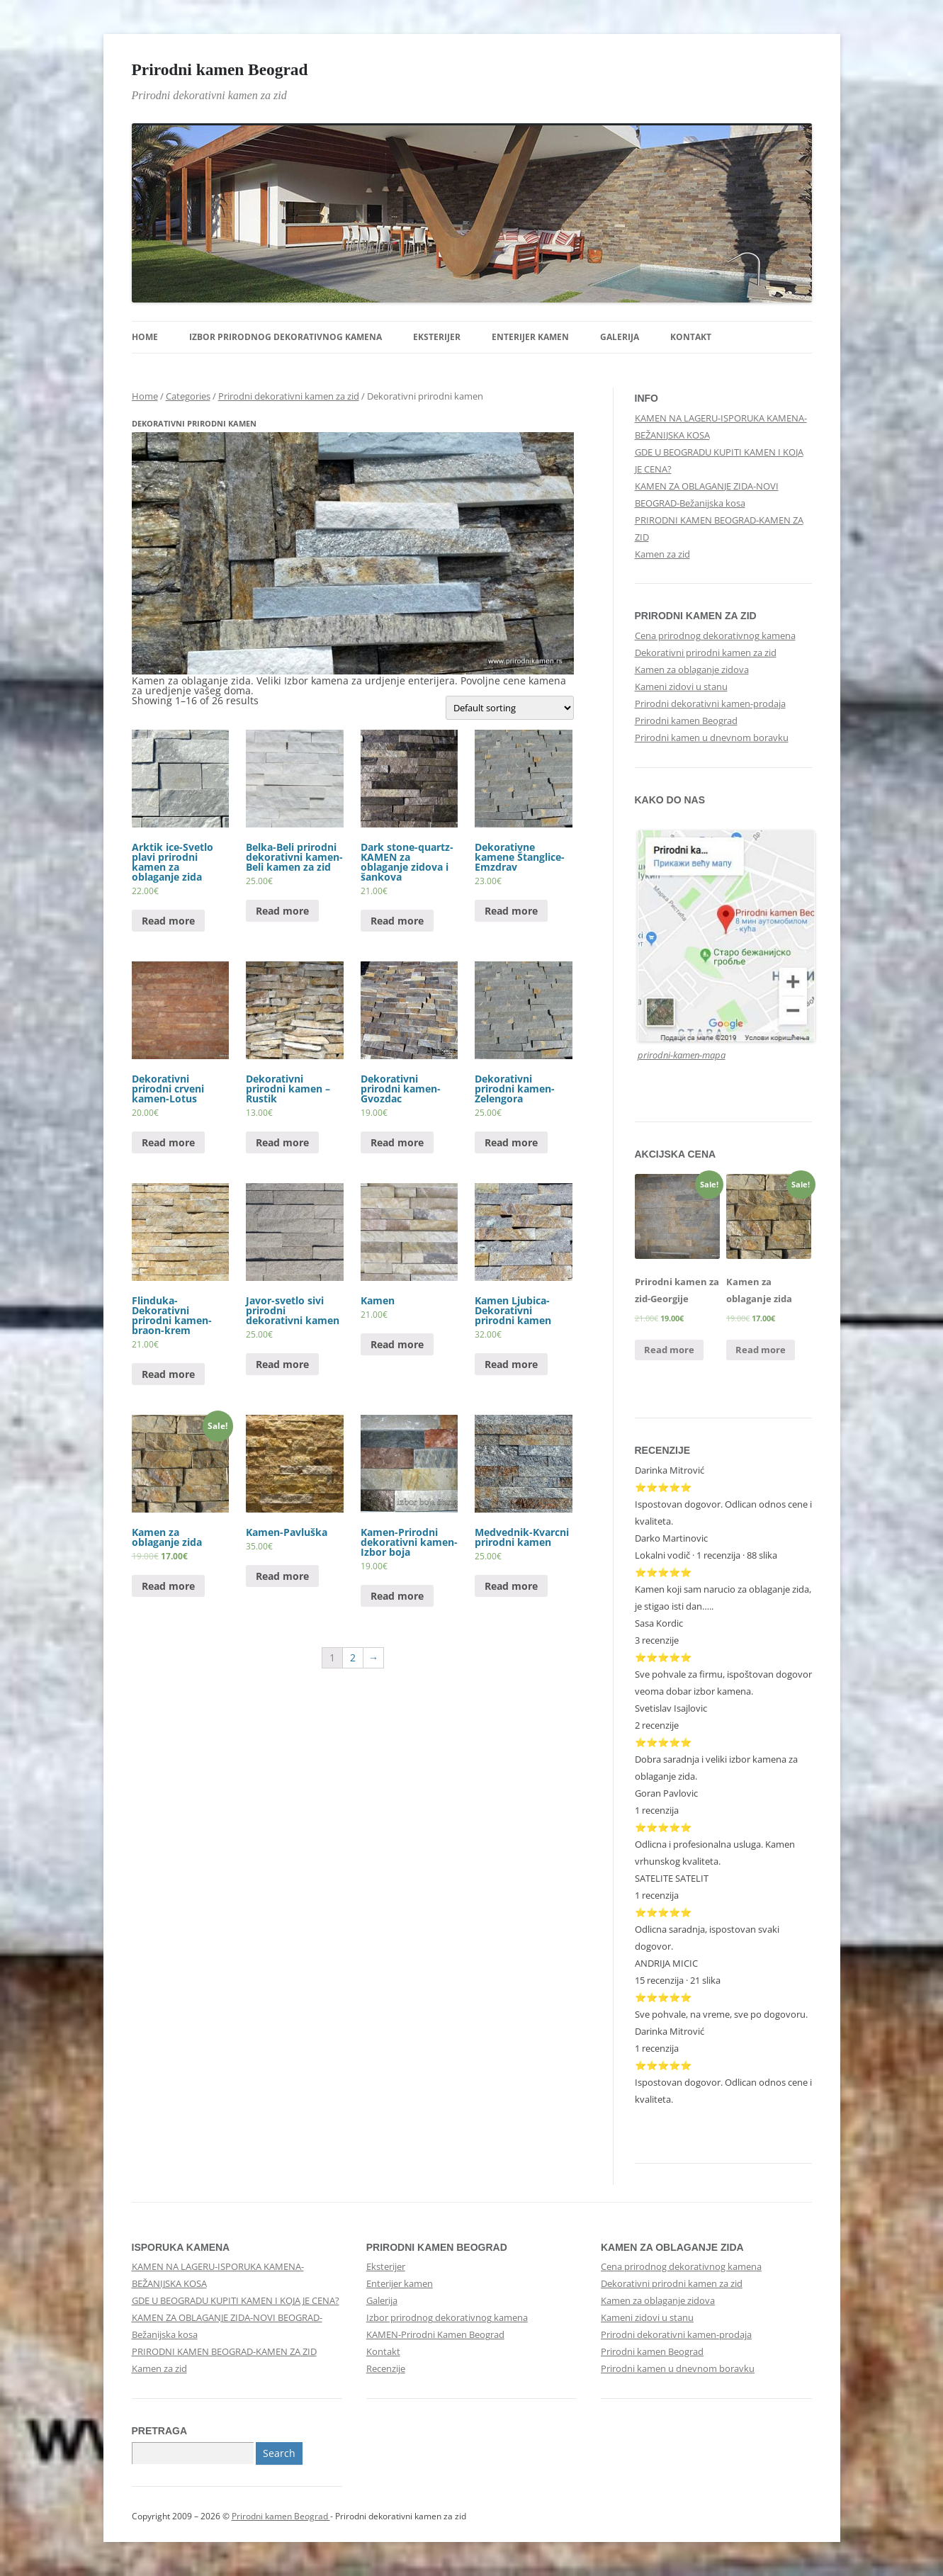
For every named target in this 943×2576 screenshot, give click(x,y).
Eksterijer (437, 337)
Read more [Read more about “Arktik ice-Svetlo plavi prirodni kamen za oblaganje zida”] (168, 920)
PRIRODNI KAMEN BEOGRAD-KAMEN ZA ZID (224, 2351)
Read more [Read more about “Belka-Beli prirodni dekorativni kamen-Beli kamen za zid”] (282, 910)
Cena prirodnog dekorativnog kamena (715, 635)
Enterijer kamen (530, 337)
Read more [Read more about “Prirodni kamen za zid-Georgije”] (669, 1349)
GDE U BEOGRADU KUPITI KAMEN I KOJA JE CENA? (235, 2300)
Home (145, 337)
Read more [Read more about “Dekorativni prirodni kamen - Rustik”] (282, 1142)
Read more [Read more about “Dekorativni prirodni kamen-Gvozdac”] (397, 1142)
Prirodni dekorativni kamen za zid (288, 396)
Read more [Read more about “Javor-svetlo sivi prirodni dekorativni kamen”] (282, 1364)
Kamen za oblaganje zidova (692, 669)
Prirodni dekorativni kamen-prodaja (710, 703)
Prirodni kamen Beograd (220, 69)
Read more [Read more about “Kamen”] (397, 1344)
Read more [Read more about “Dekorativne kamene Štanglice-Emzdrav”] (511, 910)
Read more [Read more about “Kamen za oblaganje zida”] (168, 1586)
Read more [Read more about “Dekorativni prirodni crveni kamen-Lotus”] (168, 1142)
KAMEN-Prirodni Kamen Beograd (435, 2334)
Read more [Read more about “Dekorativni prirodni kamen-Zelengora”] (511, 1142)
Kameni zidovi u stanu (681, 686)
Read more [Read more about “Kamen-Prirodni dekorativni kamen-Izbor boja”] (397, 1596)
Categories (188, 396)
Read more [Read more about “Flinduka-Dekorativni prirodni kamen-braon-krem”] (168, 1374)
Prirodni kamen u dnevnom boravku (712, 737)
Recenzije (385, 2368)
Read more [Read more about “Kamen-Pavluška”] (282, 1576)
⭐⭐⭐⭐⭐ (663, 1742)
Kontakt (690, 337)
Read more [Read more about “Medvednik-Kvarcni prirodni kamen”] (511, 1586)
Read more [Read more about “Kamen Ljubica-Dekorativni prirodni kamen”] (511, 1364)
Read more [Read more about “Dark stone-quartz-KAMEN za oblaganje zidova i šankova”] (397, 920)
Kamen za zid (662, 554)
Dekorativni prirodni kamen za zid (706, 652)
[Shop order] (510, 708)
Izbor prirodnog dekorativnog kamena (285, 337)
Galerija (619, 337)
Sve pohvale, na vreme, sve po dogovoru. (721, 2014)
